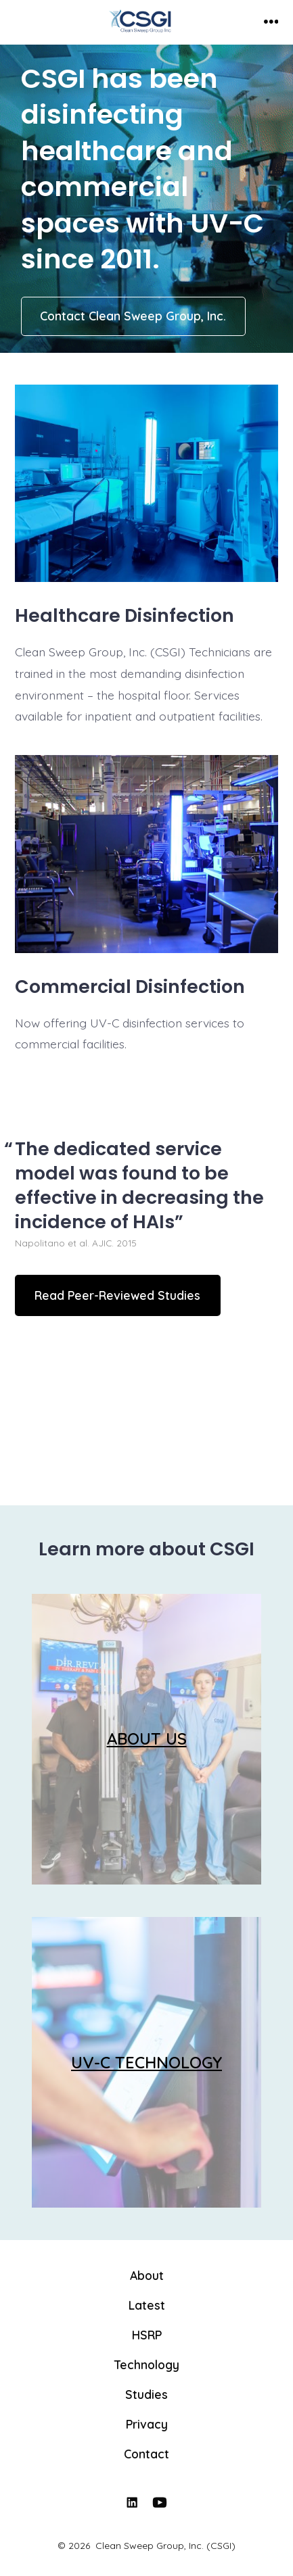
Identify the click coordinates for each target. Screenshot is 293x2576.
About (147, 2275)
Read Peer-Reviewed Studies (117, 1295)
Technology (146, 2364)
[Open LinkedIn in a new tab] (131, 2502)
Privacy (147, 2423)
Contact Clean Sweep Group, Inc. (133, 315)
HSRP (147, 2334)
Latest (147, 2305)
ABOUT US (147, 1738)
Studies (146, 2394)
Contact (146, 2453)
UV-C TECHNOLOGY (146, 2062)
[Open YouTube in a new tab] (160, 2502)
